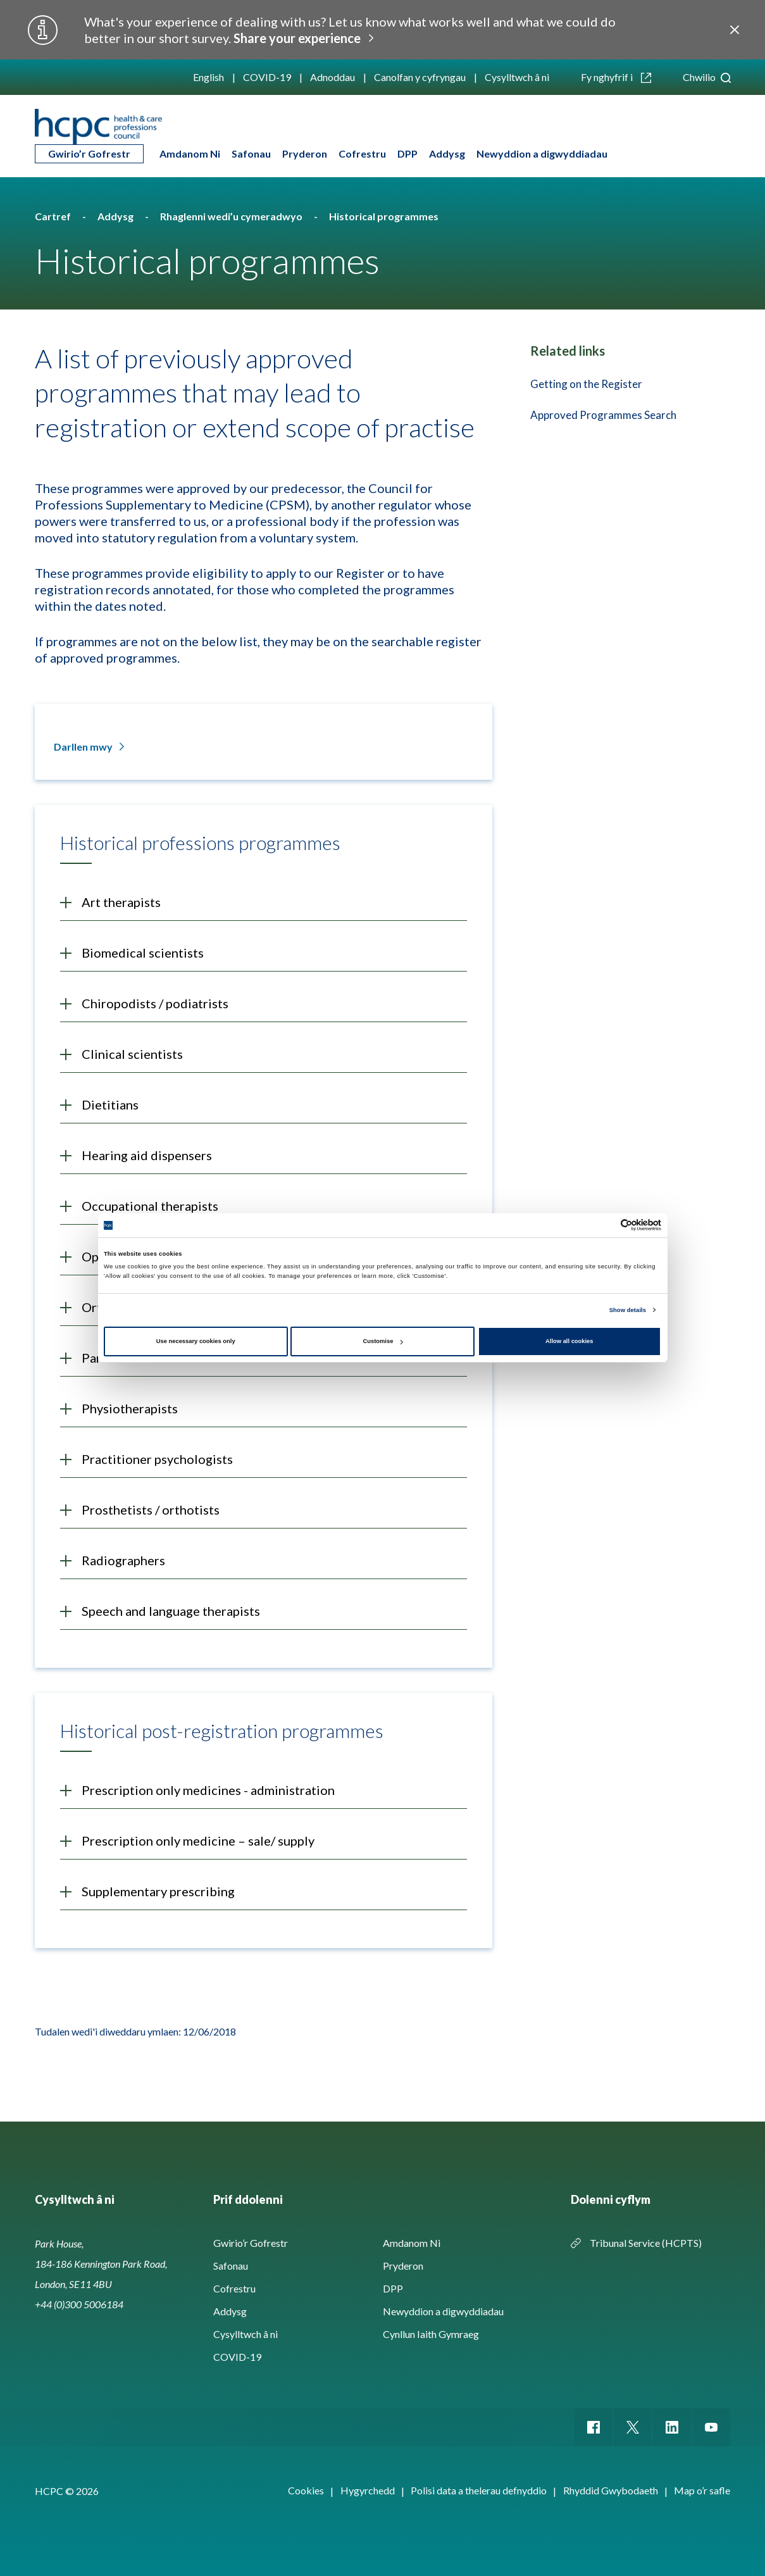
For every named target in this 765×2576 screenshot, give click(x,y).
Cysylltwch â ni (517, 77)
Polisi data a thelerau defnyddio (479, 2490)
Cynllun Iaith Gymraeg (431, 2334)
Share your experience (297, 38)
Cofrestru (362, 153)
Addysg (447, 153)
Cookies (306, 2490)
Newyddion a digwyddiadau (541, 153)
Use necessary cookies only (195, 1341)
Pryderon (304, 153)
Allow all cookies (569, 1341)
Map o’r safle (702, 2490)
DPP (407, 153)
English (208, 77)
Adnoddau (332, 77)
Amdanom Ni (189, 153)
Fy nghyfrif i (616, 77)
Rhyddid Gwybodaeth (610, 2490)
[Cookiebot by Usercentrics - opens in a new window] (605, 1225)
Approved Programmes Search (603, 415)
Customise (383, 1341)
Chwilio (707, 77)
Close (734, 30)
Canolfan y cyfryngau (420, 77)
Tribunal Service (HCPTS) (646, 2243)
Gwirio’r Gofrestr (89, 153)
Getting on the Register (586, 384)
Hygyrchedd (367, 2490)
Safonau (251, 153)
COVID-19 (267, 77)
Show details (627, 1310)
